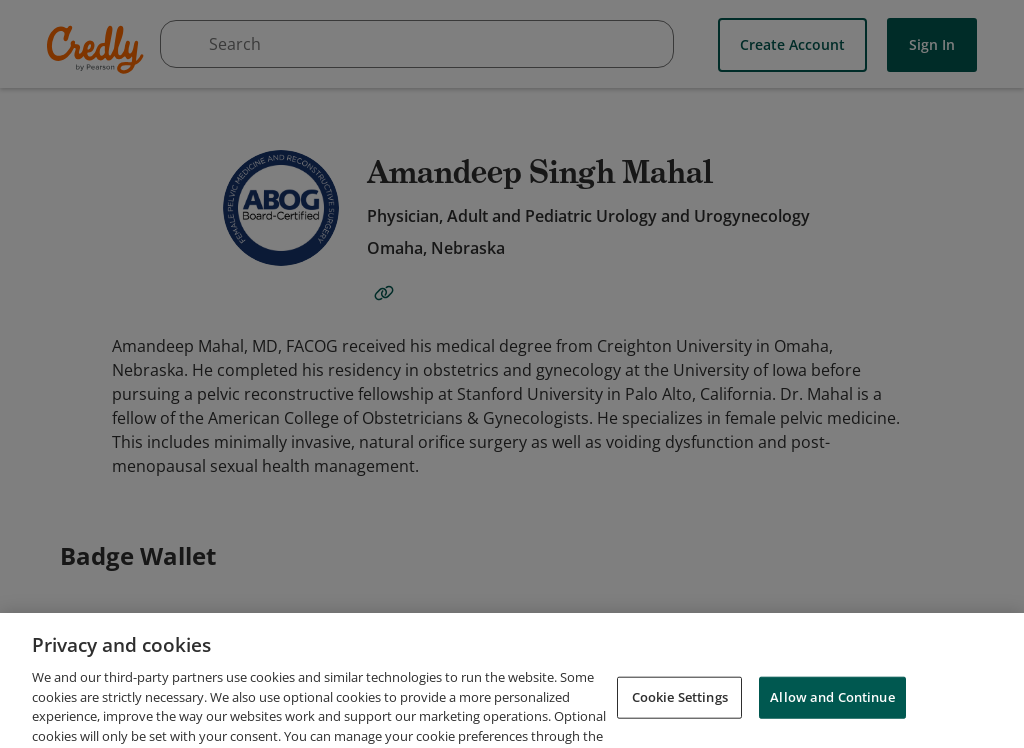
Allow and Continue (832, 712)
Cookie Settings (680, 712)
